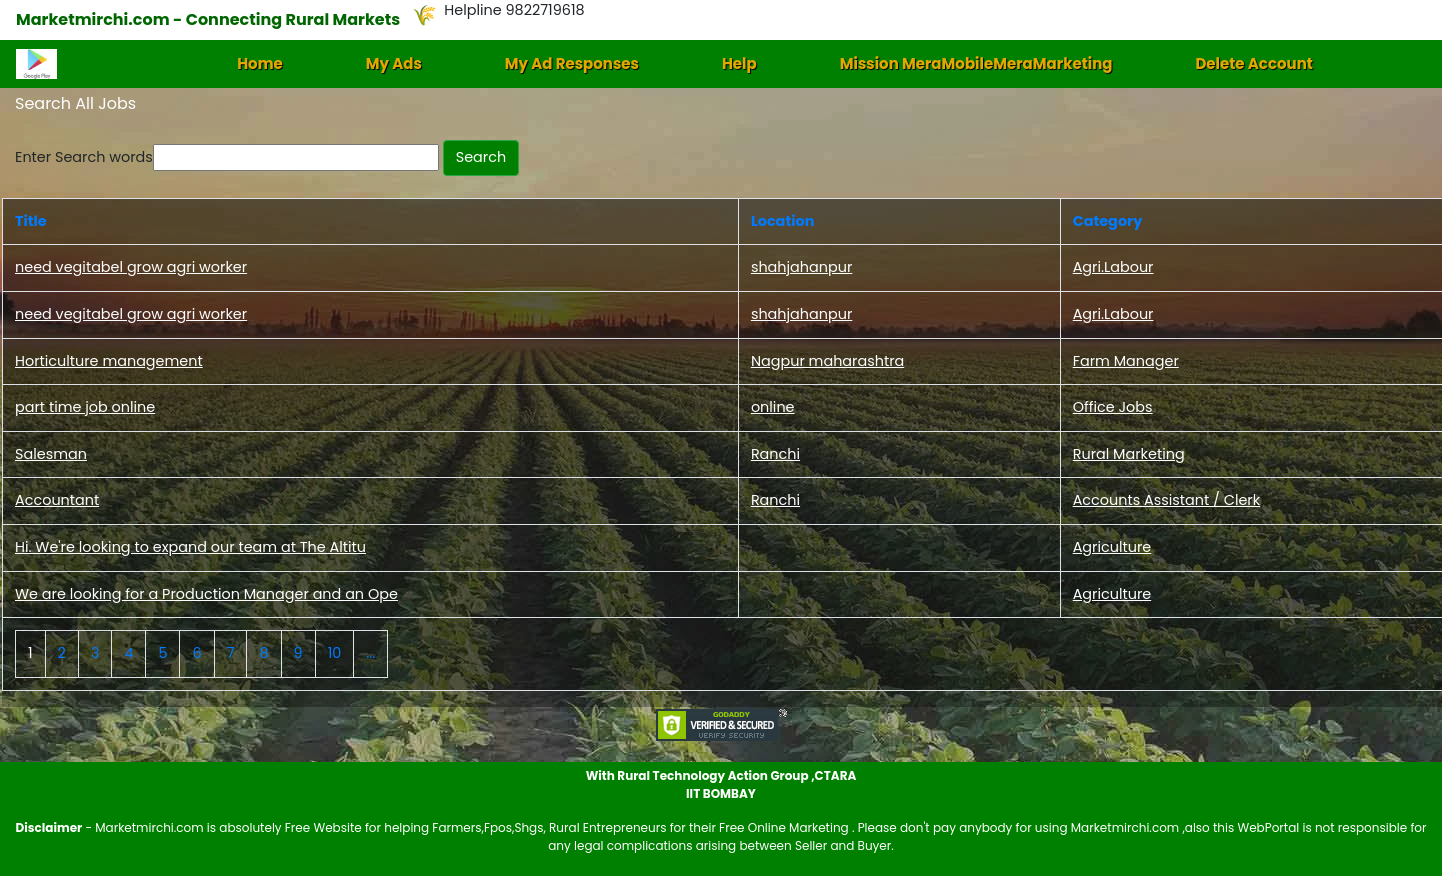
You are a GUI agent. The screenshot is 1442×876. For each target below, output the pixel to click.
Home (260, 63)
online (773, 407)
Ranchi (775, 454)
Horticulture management (109, 361)
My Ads (394, 63)
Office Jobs (1113, 407)
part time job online (85, 407)
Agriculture (1112, 547)
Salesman (51, 454)
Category (1108, 221)
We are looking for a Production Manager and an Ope (206, 594)
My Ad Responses (572, 63)
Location (782, 221)
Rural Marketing (1129, 454)
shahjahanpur (801, 267)
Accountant (57, 500)
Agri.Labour (1113, 267)
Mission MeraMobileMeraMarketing (976, 63)
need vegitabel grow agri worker (131, 267)
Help (739, 63)
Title (31, 221)
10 (335, 653)
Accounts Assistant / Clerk (1166, 500)
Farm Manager (1126, 361)
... (370, 653)
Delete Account (1253, 63)
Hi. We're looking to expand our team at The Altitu (190, 547)
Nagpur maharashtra (827, 361)
